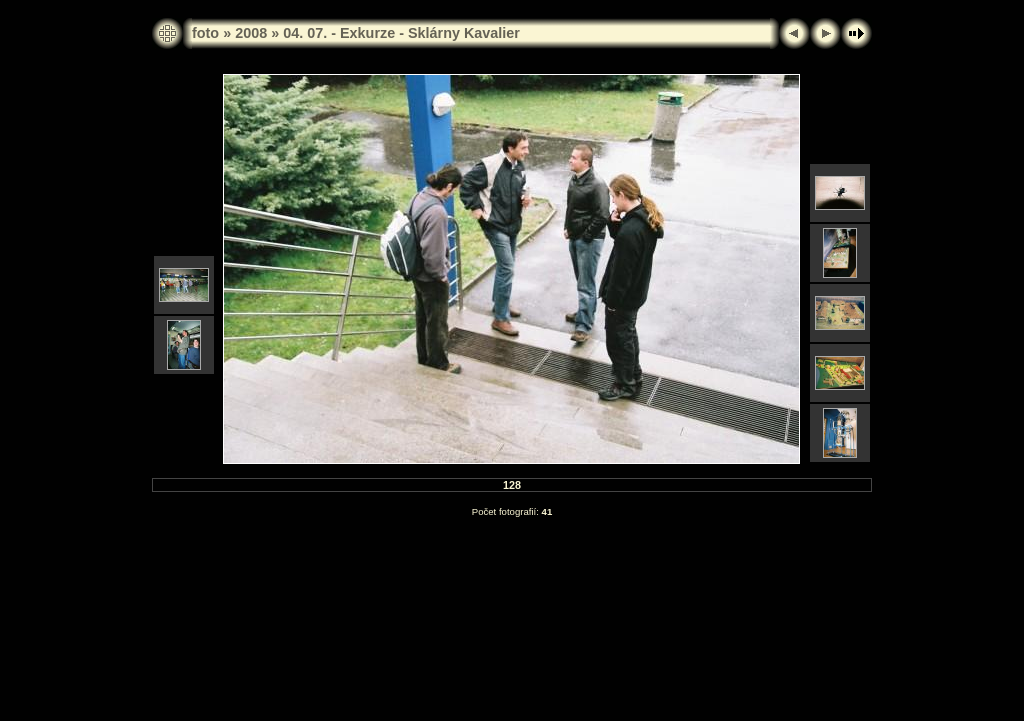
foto (205, 33)
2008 (251, 33)
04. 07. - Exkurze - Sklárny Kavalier (401, 33)
